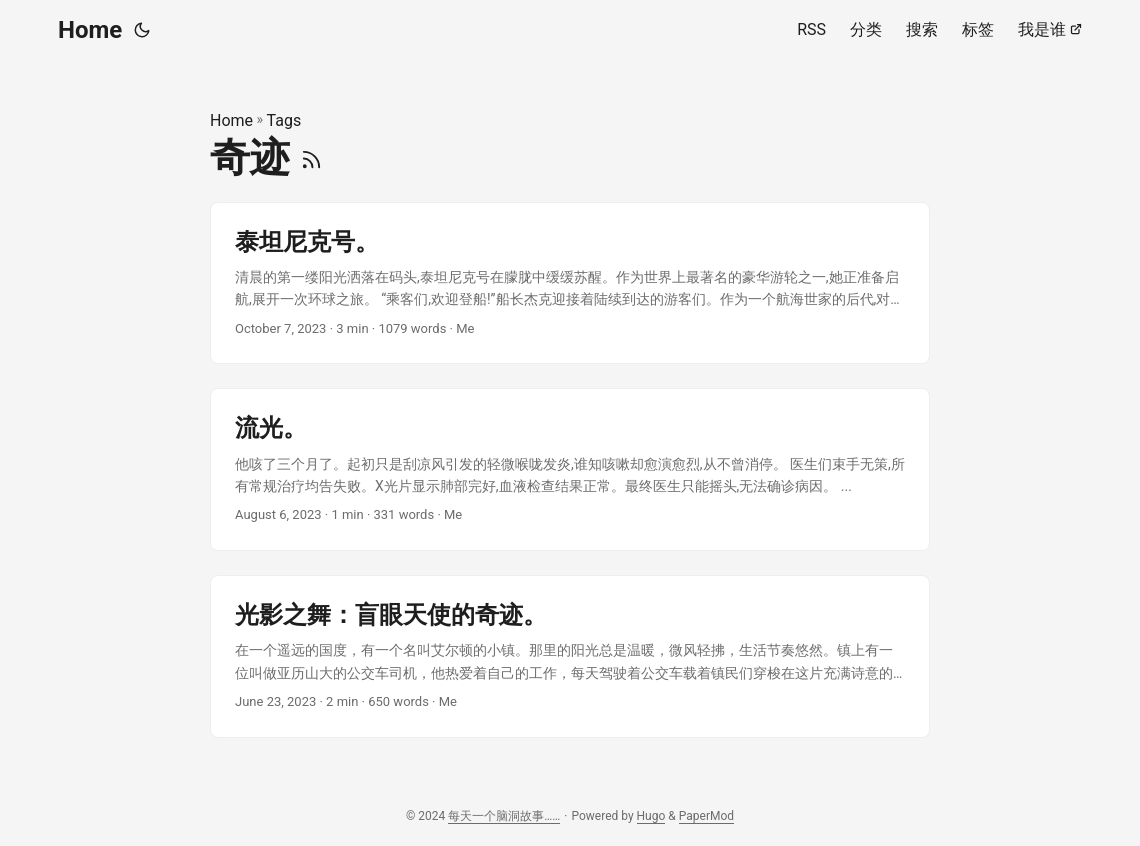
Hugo (651, 816)
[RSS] (311, 157)
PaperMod (706, 816)
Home (90, 30)
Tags (284, 120)
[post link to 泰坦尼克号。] (570, 283)
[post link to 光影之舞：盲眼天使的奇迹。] (570, 656)
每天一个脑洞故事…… (504, 816)
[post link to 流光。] (570, 469)
